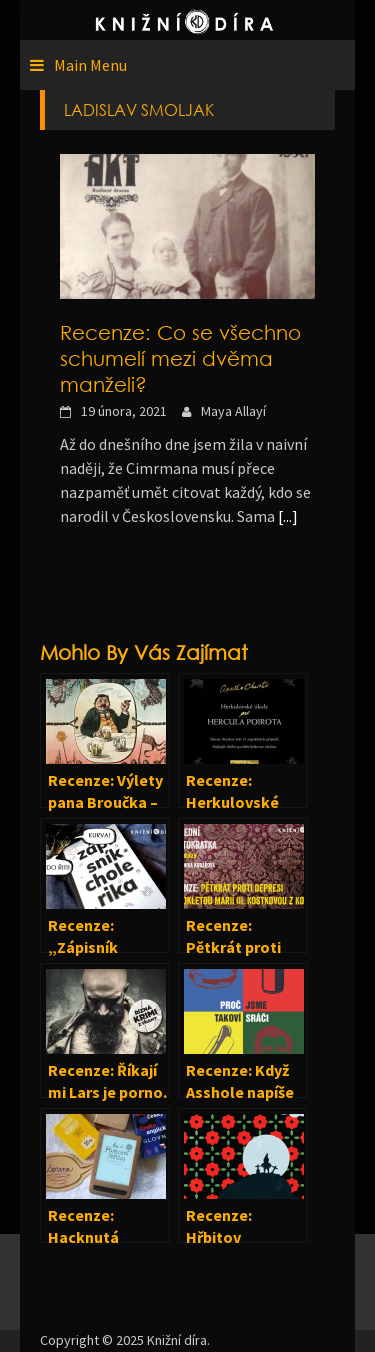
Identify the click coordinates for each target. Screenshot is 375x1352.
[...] (288, 516)
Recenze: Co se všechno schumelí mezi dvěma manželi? (180, 358)
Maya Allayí (233, 411)
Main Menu (90, 65)
